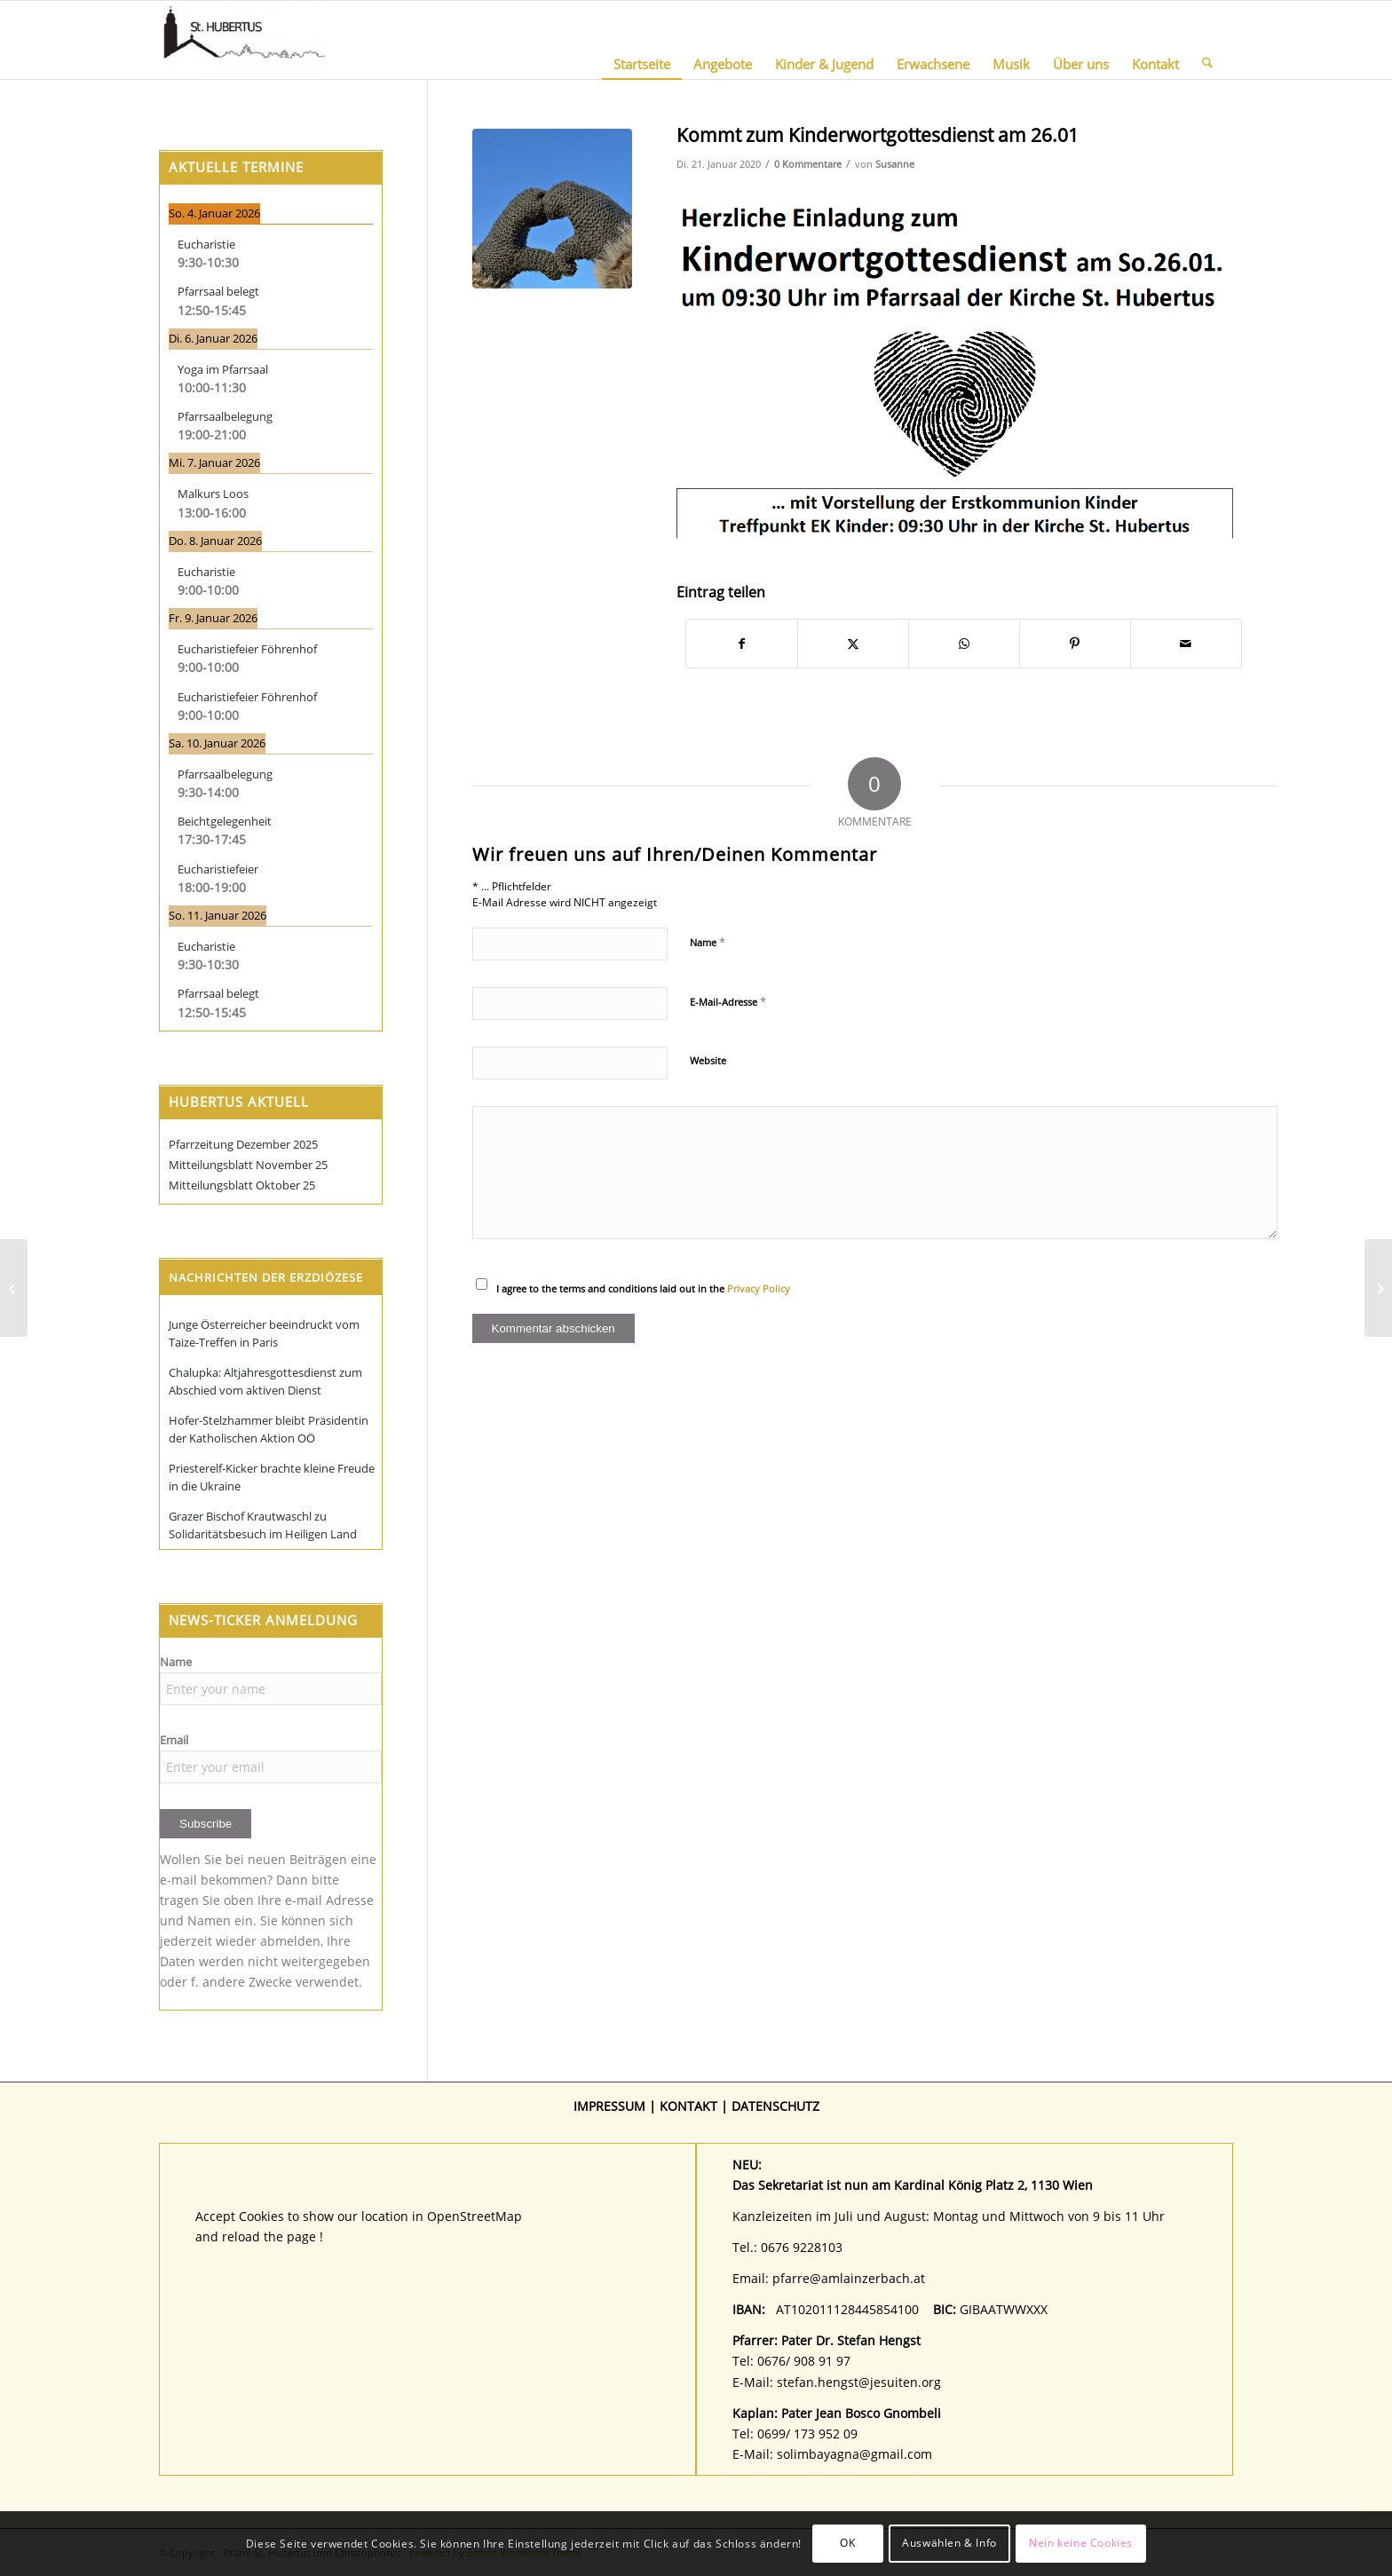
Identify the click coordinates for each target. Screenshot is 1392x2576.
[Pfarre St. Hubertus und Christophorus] (243, 40)
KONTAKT (688, 2106)
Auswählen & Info (949, 2542)
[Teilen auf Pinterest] (1075, 644)
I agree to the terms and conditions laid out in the (643, 1288)
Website (708, 1060)
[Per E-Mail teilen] (1186, 644)
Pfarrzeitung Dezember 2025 (243, 1144)
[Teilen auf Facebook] (741, 644)
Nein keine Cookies (1081, 2542)
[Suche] (1207, 40)
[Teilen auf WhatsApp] (964, 644)
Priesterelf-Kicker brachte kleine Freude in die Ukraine (272, 1477)
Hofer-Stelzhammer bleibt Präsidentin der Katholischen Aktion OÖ (268, 1429)
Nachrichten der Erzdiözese (266, 1277)
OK (847, 2542)
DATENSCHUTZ (775, 2106)
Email (174, 1740)
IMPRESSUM (609, 2106)
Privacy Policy (758, 1288)
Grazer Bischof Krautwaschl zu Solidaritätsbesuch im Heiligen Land (263, 1525)
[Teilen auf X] (853, 644)
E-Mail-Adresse (728, 1001)
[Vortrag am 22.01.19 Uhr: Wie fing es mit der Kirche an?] (14, 1288)
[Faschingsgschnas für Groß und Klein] (1378, 1288)
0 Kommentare (808, 163)
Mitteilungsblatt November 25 (248, 1165)
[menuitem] (642, 40)
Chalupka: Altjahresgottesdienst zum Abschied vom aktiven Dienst (265, 1381)
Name (707, 942)
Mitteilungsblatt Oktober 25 (242, 1185)
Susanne (894, 163)
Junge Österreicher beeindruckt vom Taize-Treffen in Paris (264, 1333)
